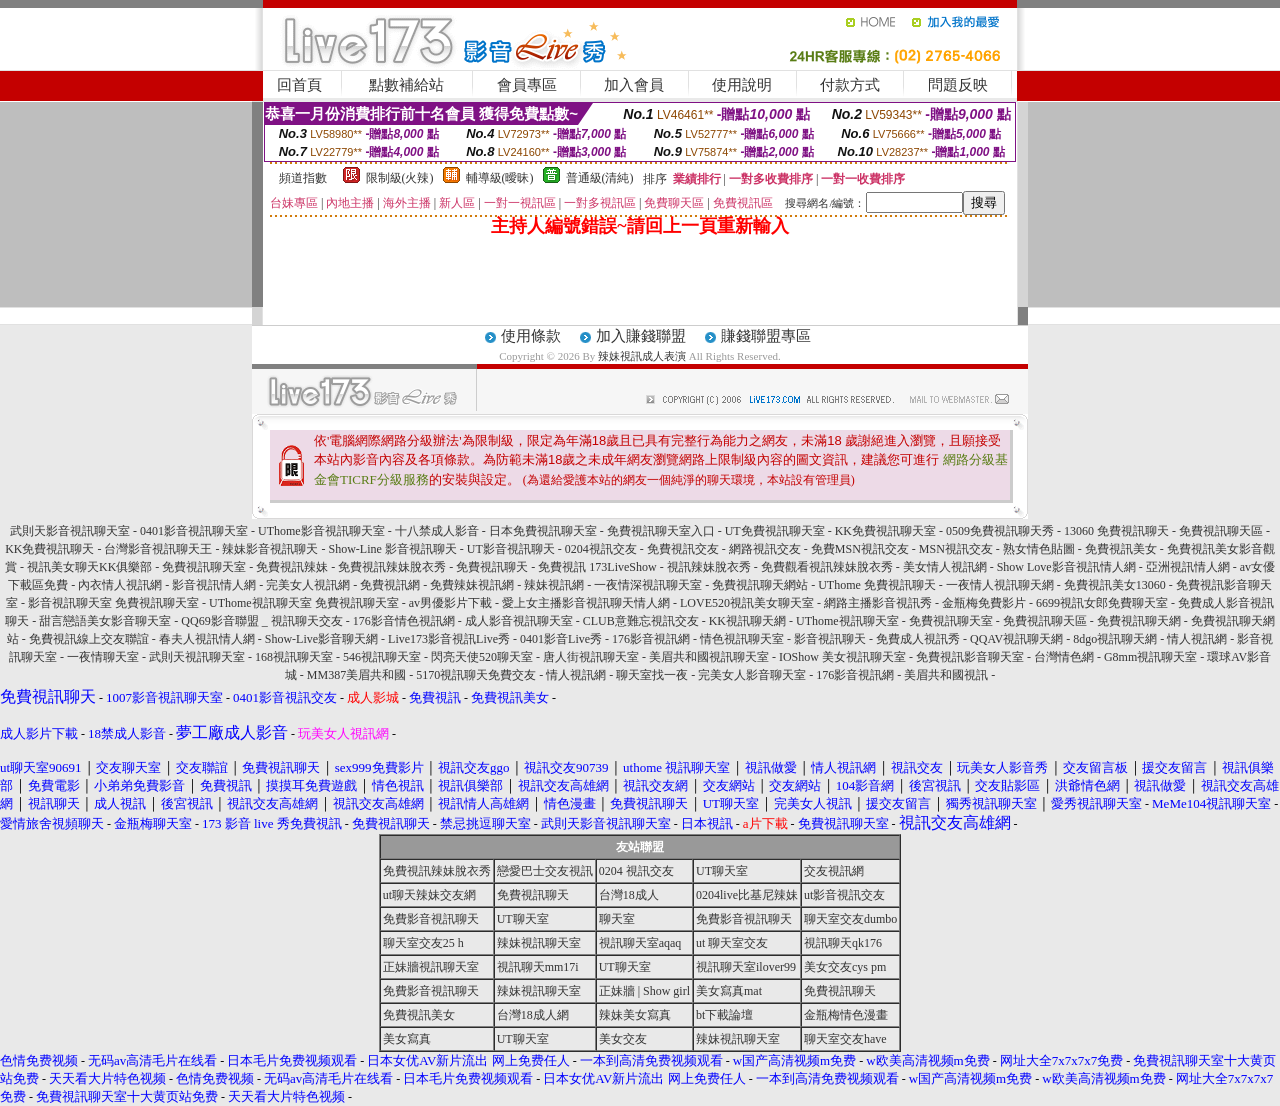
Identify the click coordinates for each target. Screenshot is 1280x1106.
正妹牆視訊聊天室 (431, 967)
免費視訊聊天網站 (760, 585)
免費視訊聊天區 (1221, 531)
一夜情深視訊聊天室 (648, 585)
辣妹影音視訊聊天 (270, 549)
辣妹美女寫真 (635, 1015)
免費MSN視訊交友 (860, 549)
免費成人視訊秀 (918, 639)
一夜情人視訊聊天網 (1000, 585)
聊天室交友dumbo (850, 919)
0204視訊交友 (601, 549)
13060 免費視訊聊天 (1116, 531)
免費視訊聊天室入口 (661, 531)
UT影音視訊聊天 (511, 549)
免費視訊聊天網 (1139, 621)
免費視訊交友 (683, 549)
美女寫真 (407, 1039)
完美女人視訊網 (308, 585)
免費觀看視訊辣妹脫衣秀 (827, 567)
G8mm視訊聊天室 (1150, 657)
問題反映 (958, 85)
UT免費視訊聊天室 (775, 531)
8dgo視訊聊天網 (1115, 639)
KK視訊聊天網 (747, 621)
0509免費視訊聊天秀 (1000, 531)
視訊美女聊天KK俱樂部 (89, 567)
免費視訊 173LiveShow (597, 567)
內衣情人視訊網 (120, 585)
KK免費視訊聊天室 (885, 531)
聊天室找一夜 (652, 675)
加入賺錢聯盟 (641, 336)
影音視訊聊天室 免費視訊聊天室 (113, 603)
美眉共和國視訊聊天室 (709, 657)
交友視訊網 (834, 871)
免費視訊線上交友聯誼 (89, 639)
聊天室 (617, 919)
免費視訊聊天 (492, 567)
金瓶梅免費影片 (984, 603)
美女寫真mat (729, 991)
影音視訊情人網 (214, 585)
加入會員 (634, 85)
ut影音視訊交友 (844, 895)
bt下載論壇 (724, 1015)
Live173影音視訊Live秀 (449, 639)
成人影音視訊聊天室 (519, 621)
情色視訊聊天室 (742, 639)
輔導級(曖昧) (500, 178)
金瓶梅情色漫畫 (846, 1015)
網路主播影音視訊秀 (878, 603)
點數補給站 (406, 85)
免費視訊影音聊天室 (970, 657)
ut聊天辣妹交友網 (429, 895)
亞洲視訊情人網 (1188, 567)
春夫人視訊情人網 (207, 639)
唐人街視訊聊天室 (591, 657)
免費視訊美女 (1121, 549)
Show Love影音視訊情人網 (1066, 567)
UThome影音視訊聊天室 (321, 531)
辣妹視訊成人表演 (642, 356)
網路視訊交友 (765, 549)
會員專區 (527, 85)
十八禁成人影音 (437, 531)
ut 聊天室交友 (732, 943)
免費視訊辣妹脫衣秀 (392, 567)
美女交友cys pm (845, 967)
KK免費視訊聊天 (49, 549)
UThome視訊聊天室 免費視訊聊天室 (304, 603)
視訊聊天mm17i (538, 967)
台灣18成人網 (533, 1015)
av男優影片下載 (450, 603)
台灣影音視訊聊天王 (158, 549)
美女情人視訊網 (945, 567)
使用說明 (742, 85)
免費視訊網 (390, 585)
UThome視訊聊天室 (847, 621)
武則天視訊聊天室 (197, 657)
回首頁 (299, 85)
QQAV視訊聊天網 (1016, 639)
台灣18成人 (629, 895)
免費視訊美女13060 (1115, 585)
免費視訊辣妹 (292, 567)
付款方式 (850, 85)
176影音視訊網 (651, 639)
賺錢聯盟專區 (766, 336)
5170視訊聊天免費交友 (476, 675)
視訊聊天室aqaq (640, 943)
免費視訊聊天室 (204, 567)
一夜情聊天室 (103, 657)
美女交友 (623, 1039)
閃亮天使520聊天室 (482, 657)
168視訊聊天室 (294, 657)
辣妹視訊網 (554, 585)
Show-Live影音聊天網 (321, 639)
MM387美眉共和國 (356, 675)
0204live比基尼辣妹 (747, 895)
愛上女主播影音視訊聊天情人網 (586, 603)
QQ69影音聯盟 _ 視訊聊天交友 (261, 621)
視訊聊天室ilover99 (746, 967)
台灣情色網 (1064, 657)
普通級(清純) (600, 178)
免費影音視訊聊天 (431, 919)
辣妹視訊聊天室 (539, 943)
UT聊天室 (722, 871)
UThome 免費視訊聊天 (877, 585)
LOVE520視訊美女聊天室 (747, 603)
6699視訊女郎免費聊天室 (1102, 603)
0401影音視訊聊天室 (194, 531)
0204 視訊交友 (636, 871)
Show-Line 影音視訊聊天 (392, 549)
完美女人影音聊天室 (752, 675)
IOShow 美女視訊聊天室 (842, 657)
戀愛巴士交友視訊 (545, 871)
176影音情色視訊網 (404, 621)
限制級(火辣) (400, 178)
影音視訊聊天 (830, 639)
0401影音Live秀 (561, 639)
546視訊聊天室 (382, 657)
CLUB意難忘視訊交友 (641, 621)
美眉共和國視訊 (946, 675)
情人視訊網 (1197, 639)
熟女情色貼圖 (1039, 549)
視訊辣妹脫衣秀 (709, 567)
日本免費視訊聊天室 (543, 531)
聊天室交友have (845, 1039)
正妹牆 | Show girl (644, 991)
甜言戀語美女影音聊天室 (105, 621)
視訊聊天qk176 (843, 943)
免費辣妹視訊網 (472, 585)
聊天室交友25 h (423, 943)
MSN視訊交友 (956, 549)
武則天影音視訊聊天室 (70, 531)
